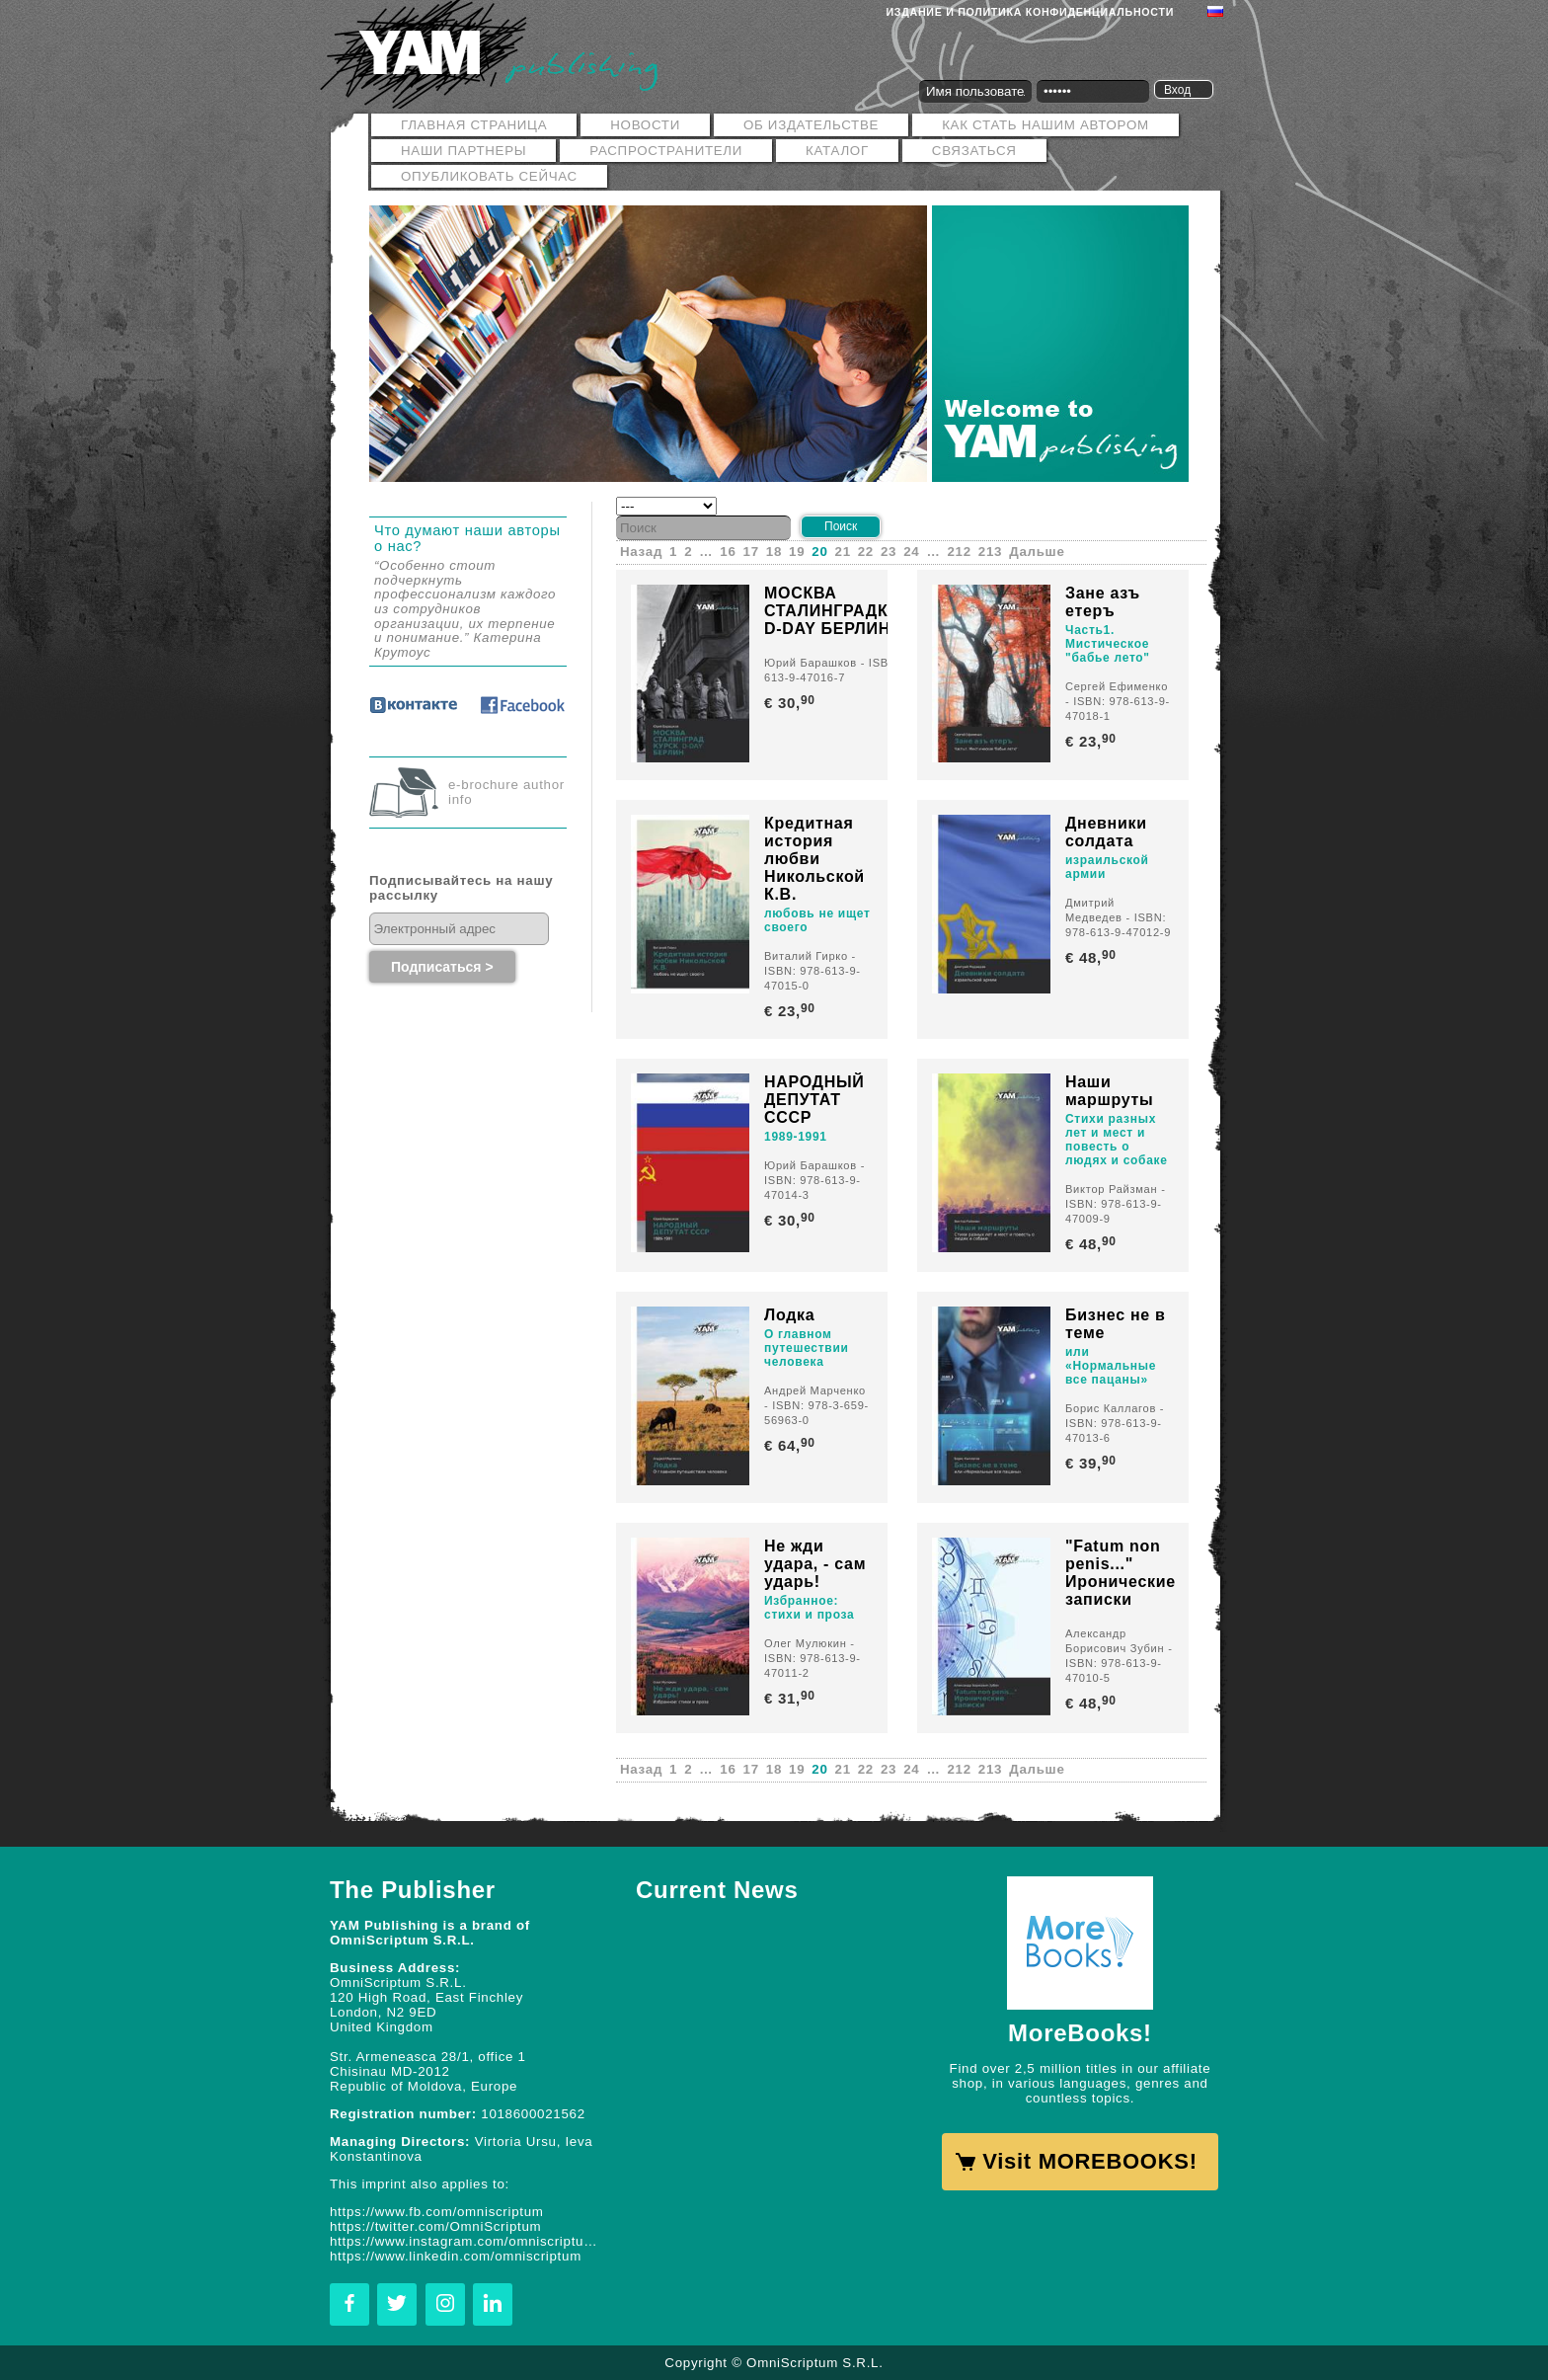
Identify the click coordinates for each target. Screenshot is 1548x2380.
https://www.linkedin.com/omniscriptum (455, 2256)
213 (990, 551)
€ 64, (791, 1445)
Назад (641, 551)
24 (911, 551)
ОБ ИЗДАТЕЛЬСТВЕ (811, 125)
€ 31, (791, 1698)
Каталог (837, 150)
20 (819, 551)
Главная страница (474, 125)
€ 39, (1092, 1463)
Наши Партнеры (463, 150)
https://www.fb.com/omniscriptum (437, 2211)
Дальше (1036, 551)
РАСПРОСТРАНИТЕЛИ (665, 150)
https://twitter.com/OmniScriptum (435, 2226)
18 (774, 551)
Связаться (974, 150)
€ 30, (791, 702)
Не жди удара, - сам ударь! (815, 1564)
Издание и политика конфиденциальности (1031, 12)
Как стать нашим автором (1045, 125)
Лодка (789, 1315)
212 (959, 551)
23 (888, 551)
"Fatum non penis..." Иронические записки (1120, 1573)
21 (843, 551)
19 (797, 551)
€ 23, (1092, 741)
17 (751, 551)
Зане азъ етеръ (1102, 602)
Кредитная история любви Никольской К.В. (814, 859)
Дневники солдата (1106, 832)
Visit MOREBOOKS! (1089, 2161)
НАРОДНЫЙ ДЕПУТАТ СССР (814, 1099)
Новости (645, 125)
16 (727, 551)
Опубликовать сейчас (489, 176)
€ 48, (1092, 957)
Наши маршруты (1109, 1090)
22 (866, 551)
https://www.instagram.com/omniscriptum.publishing (468, 2241)
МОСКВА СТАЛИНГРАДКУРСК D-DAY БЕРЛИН (848, 611)
